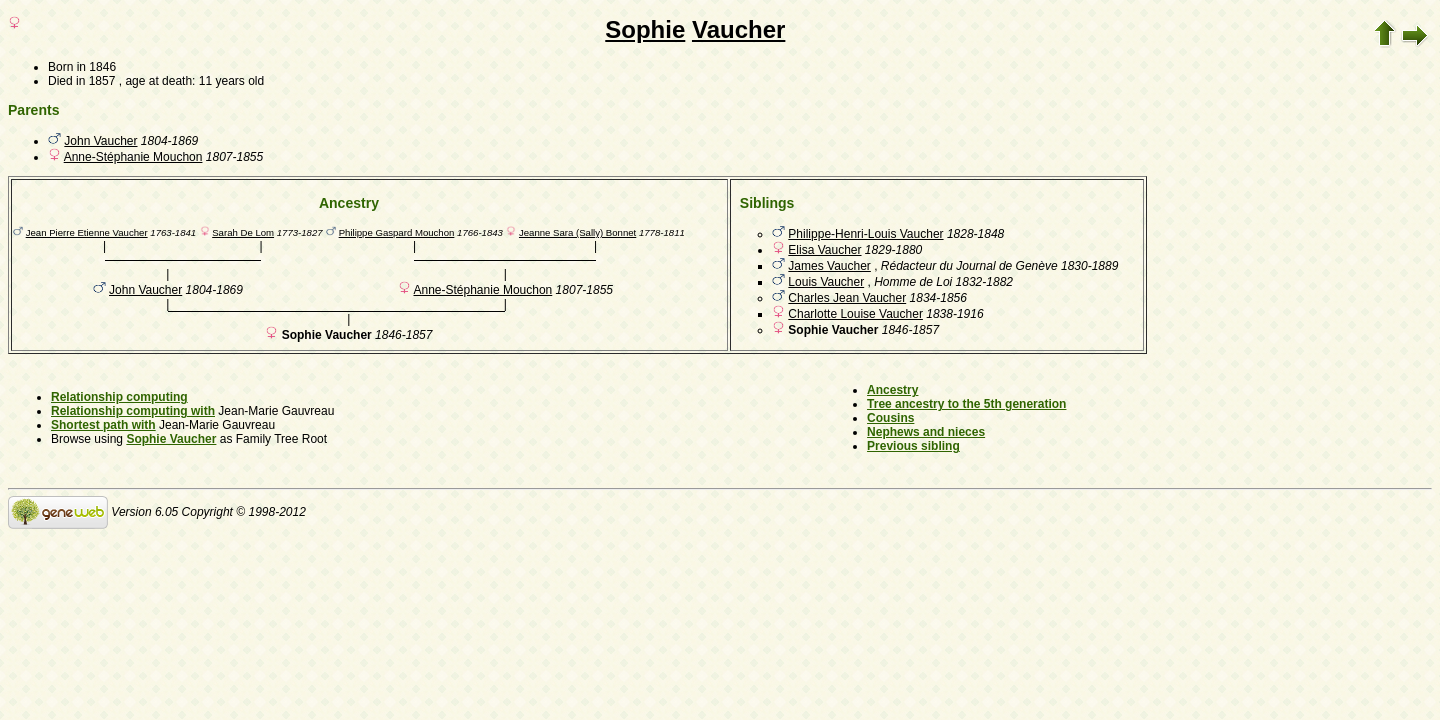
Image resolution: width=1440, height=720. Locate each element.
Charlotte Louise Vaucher (855, 314)
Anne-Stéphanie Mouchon (133, 157)
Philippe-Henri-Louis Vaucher (865, 234)
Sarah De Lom (243, 232)
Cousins (890, 418)
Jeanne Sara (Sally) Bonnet (577, 232)
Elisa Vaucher (824, 250)
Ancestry (892, 390)
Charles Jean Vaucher (847, 298)
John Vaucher (100, 141)
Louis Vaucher (826, 282)
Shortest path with (103, 425)
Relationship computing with (133, 411)
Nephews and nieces (926, 432)
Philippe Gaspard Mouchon (397, 232)
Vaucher (738, 29)
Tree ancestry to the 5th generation (966, 404)
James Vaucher (829, 266)
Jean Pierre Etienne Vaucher (87, 232)
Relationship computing (119, 397)
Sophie (645, 29)
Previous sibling (913, 446)
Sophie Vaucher (171, 439)
